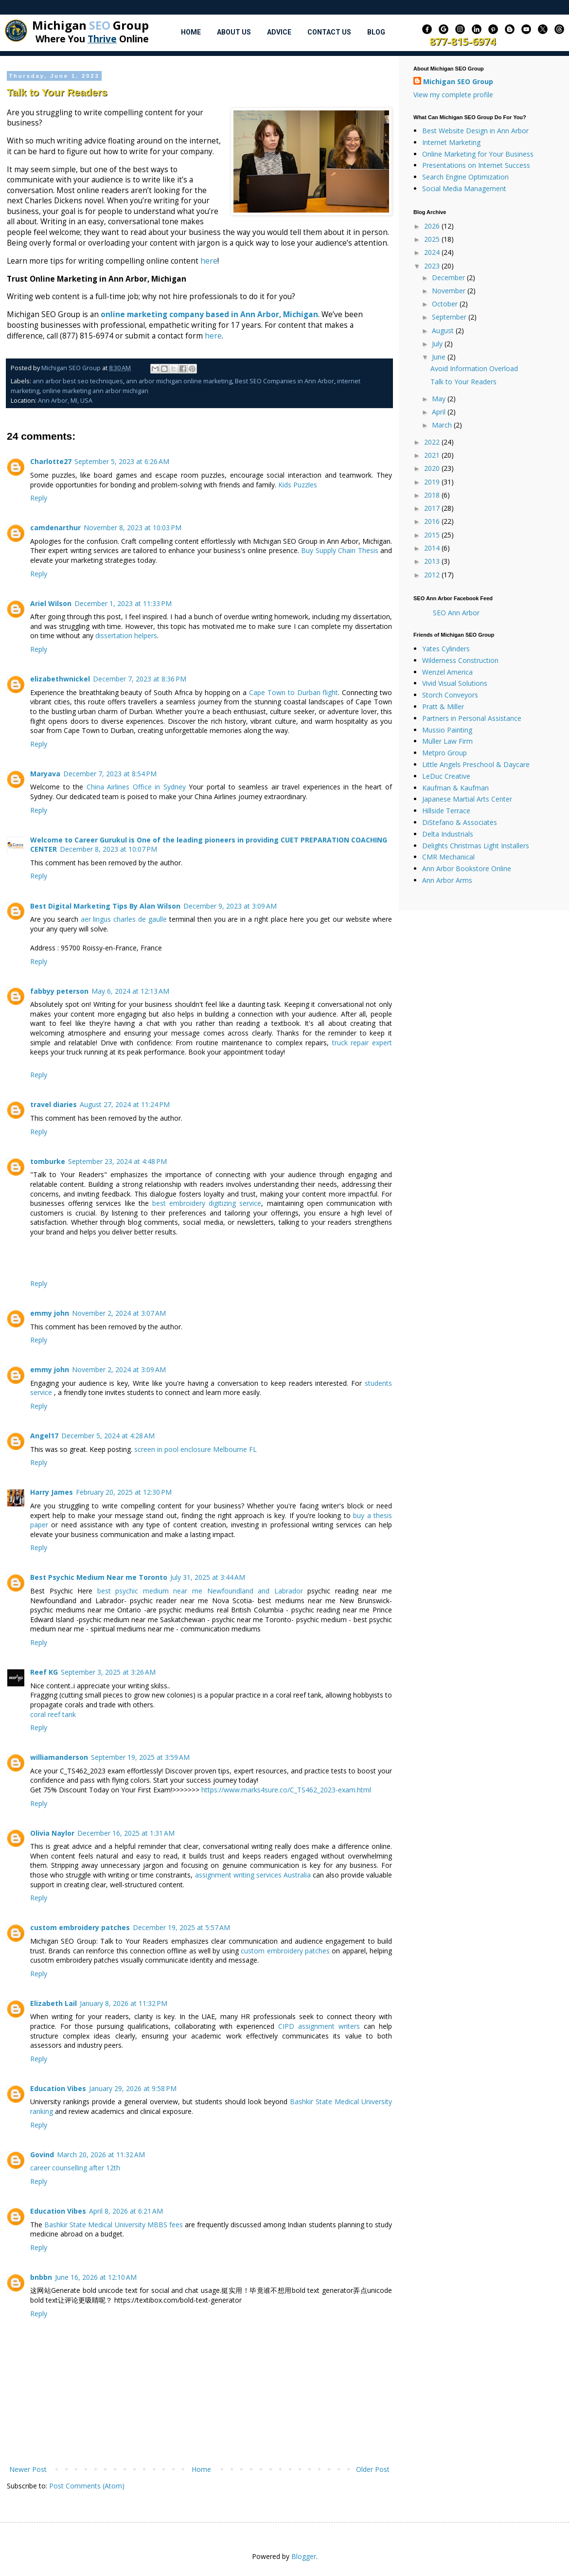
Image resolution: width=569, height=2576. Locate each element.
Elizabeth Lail (53, 2003)
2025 (433, 239)
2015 (433, 534)
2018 (433, 495)
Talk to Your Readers (463, 381)
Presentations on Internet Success (476, 165)
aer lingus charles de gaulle (124, 919)
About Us (234, 32)
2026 (433, 226)
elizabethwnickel (60, 678)
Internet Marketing (451, 142)
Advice (279, 32)
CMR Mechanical (448, 856)
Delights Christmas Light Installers (475, 845)
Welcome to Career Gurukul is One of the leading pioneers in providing (155, 839)
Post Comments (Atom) (86, 2485)
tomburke (47, 1161)
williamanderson (59, 1757)
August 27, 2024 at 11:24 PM (125, 1104)
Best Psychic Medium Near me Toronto (98, 1577)
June (439, 356)
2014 (433, 548)
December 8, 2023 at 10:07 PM (108, 849)
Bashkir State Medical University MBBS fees (113, 2224)
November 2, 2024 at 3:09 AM (119, 1369)
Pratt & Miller (443, 706)
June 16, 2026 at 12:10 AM (96, 2277)
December (449, 277)
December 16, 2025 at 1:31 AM (126, 1833)
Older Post (373, 2469)
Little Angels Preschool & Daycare (476, 764)
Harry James (51, 1492)
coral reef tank (53, 1714)
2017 (433, 508)
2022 (433, 442)
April (439, 411)
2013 (433, 561)
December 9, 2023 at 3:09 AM (230, 906)
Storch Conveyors (450, 694)
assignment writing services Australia (253, 1874)
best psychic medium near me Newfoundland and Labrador (200, 1590)
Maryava (45, 773)
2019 (433, 481)
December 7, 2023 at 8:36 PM (139, 678)
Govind (42, 2154)
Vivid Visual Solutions (454, 683)
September (450, 317)
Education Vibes (58, 2088)
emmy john (49, 1313)
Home (191, 32)
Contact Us (329, 32)
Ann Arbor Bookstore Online (466, 868)
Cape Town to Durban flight (293, 692)
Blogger (303, 2556)
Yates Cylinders (446, 648)
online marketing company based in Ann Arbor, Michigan (209, 314)
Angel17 (44, 1435)
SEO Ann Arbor (456, 612)
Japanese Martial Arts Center (467, 799)
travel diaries (53, 1104)
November (449, 290)
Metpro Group (444, 752)
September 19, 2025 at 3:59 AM (140, 1757)
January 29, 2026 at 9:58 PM (133, 2088)
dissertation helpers (126, 635)
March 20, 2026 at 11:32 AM (101, 2154)
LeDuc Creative (446, 776)
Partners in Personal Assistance (471, 718)
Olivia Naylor (52, 1833)
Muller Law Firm (447, 741)
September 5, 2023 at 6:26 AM (121, 461)
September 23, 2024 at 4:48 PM (117, 1161)
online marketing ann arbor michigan (95, 391)
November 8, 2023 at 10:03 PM (132, 527)
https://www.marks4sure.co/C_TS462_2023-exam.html (286, 1789)
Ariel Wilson (50, 603)
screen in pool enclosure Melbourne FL (195, 1449)
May (439, 398)
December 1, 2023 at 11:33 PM (123, 603)
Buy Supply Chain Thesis (339, 550)
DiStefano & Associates (459, 822)
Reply (38, 497)
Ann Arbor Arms (447, 880)
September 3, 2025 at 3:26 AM (108, 1672)
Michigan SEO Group (458, 81)
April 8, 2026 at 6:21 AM (126, 2211)
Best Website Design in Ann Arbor (475, 130)
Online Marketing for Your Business (477, 154)
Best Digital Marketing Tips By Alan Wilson (105, 906)
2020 (433, 468)
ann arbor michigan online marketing (179, 381)
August (444, 330)
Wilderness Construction (460, 660)
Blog (376, 32)
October (446, 303)
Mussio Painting (447, 729)
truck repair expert (362, 1042)
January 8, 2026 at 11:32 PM (123, 2003)
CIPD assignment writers (319, 2026)
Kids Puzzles (297, 484)
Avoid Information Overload (474, 368)
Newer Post (28, 2469)
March (443, 424)
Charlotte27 (50, 461)
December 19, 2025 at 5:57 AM (181, 1927)
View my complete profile (453, 94)
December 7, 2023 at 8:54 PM (110, 773)
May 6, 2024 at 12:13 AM (130, 991)
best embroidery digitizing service (207, 1203)
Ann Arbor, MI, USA (65, 400)
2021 (433, 455)
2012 (433, 574)
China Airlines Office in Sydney (136, 786)
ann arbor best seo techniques (78, 381)
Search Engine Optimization (465, 176)
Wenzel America (447, 672)
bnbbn (41, 2277)
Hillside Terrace (446, 810)
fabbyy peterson (59, 991)
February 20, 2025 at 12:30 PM (124, 1492)
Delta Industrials (447, 834)
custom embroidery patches (80, 1927)
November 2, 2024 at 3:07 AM (119, 1313)
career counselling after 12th (75, 2167)
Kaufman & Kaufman (455, 787)
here (208, 261)
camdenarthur (55, 527)
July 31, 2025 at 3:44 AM (207, 1577)
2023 (433, 265)
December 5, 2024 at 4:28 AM (108, 1435)
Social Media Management (464, 188)
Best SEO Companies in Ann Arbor (284, 381)
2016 (433, 521)
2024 (433, 252)
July (438, 343)
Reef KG (44, 1672)
